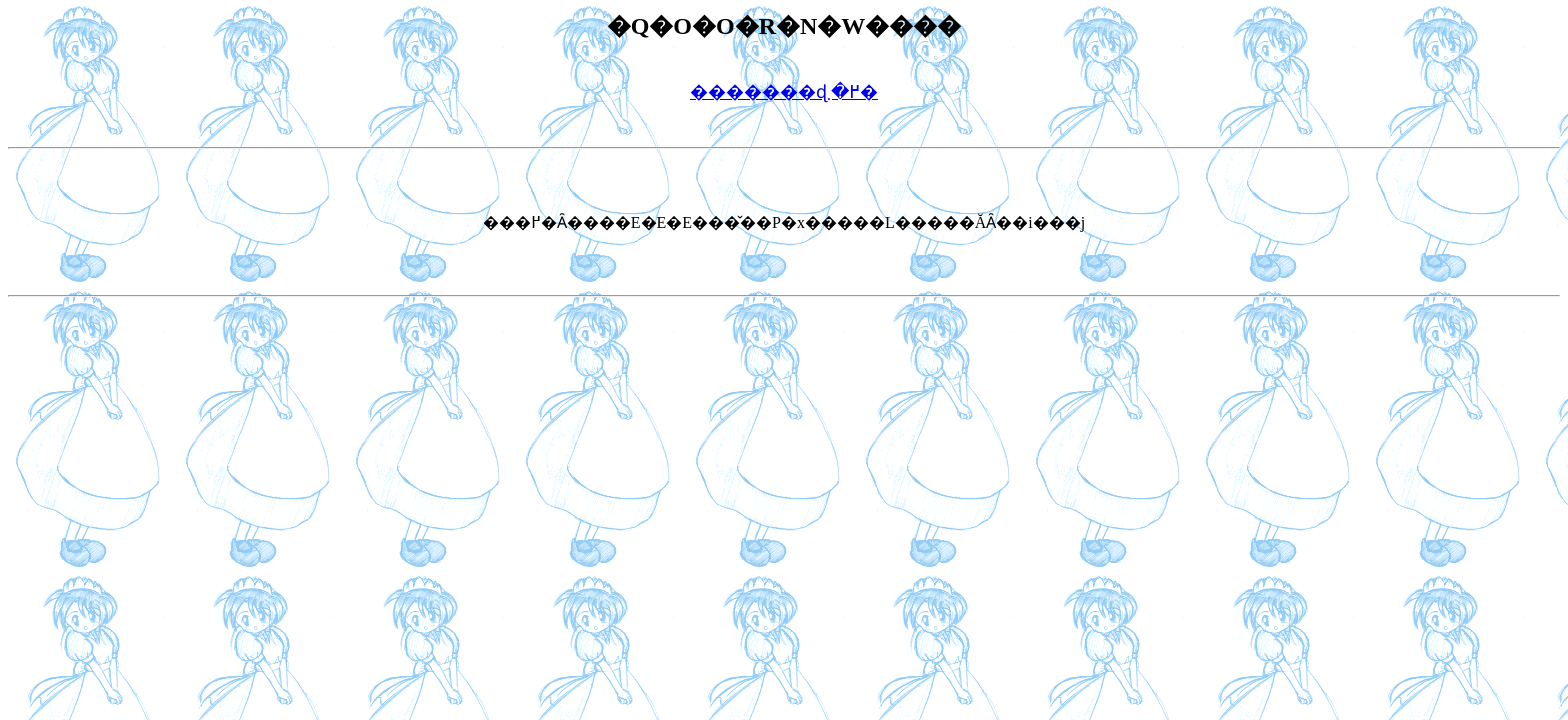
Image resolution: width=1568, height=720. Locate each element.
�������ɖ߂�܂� (784, 92)
